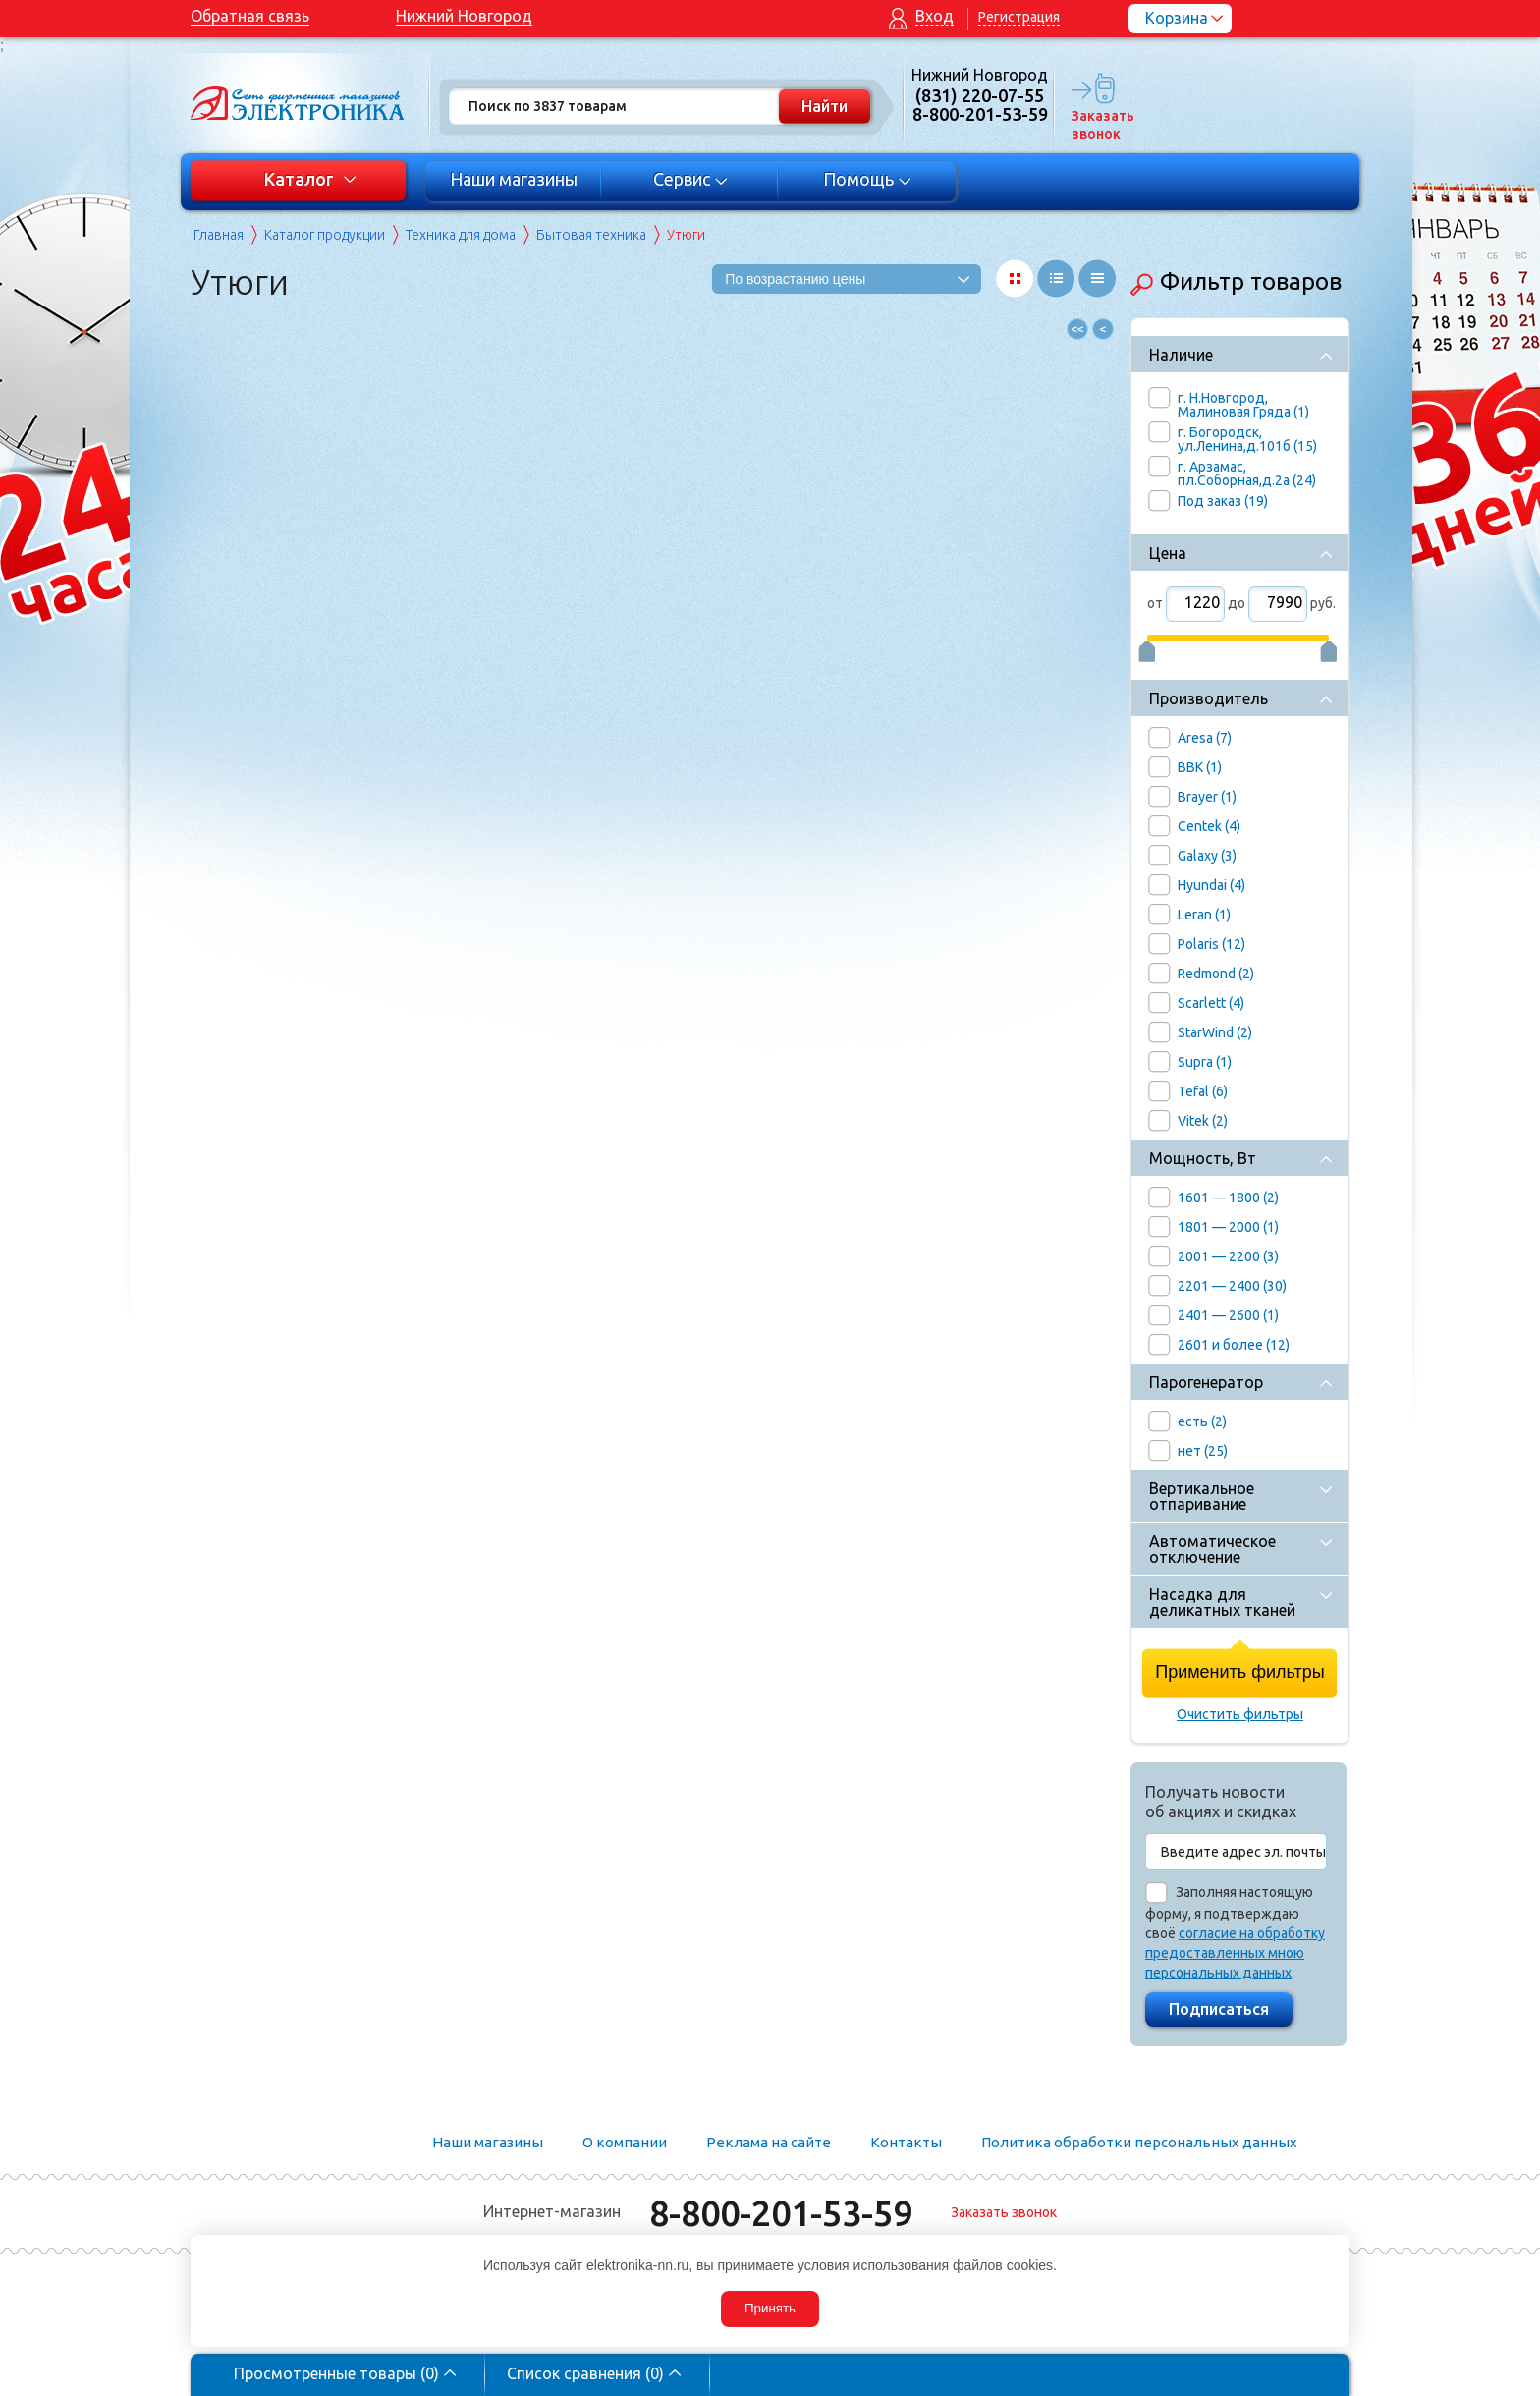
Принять (770, 2308)
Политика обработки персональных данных (1139, 2142)
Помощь (867, 179)
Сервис (691, 179)
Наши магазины (514, 179)
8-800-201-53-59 (780, 2213)
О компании (624, 2142)
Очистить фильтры (1240, 1714)
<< (1078, 329)
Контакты (906, 2142)
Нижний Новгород (464, 16)
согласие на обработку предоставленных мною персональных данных (1235, 1952)
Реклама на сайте (768, 2142)
